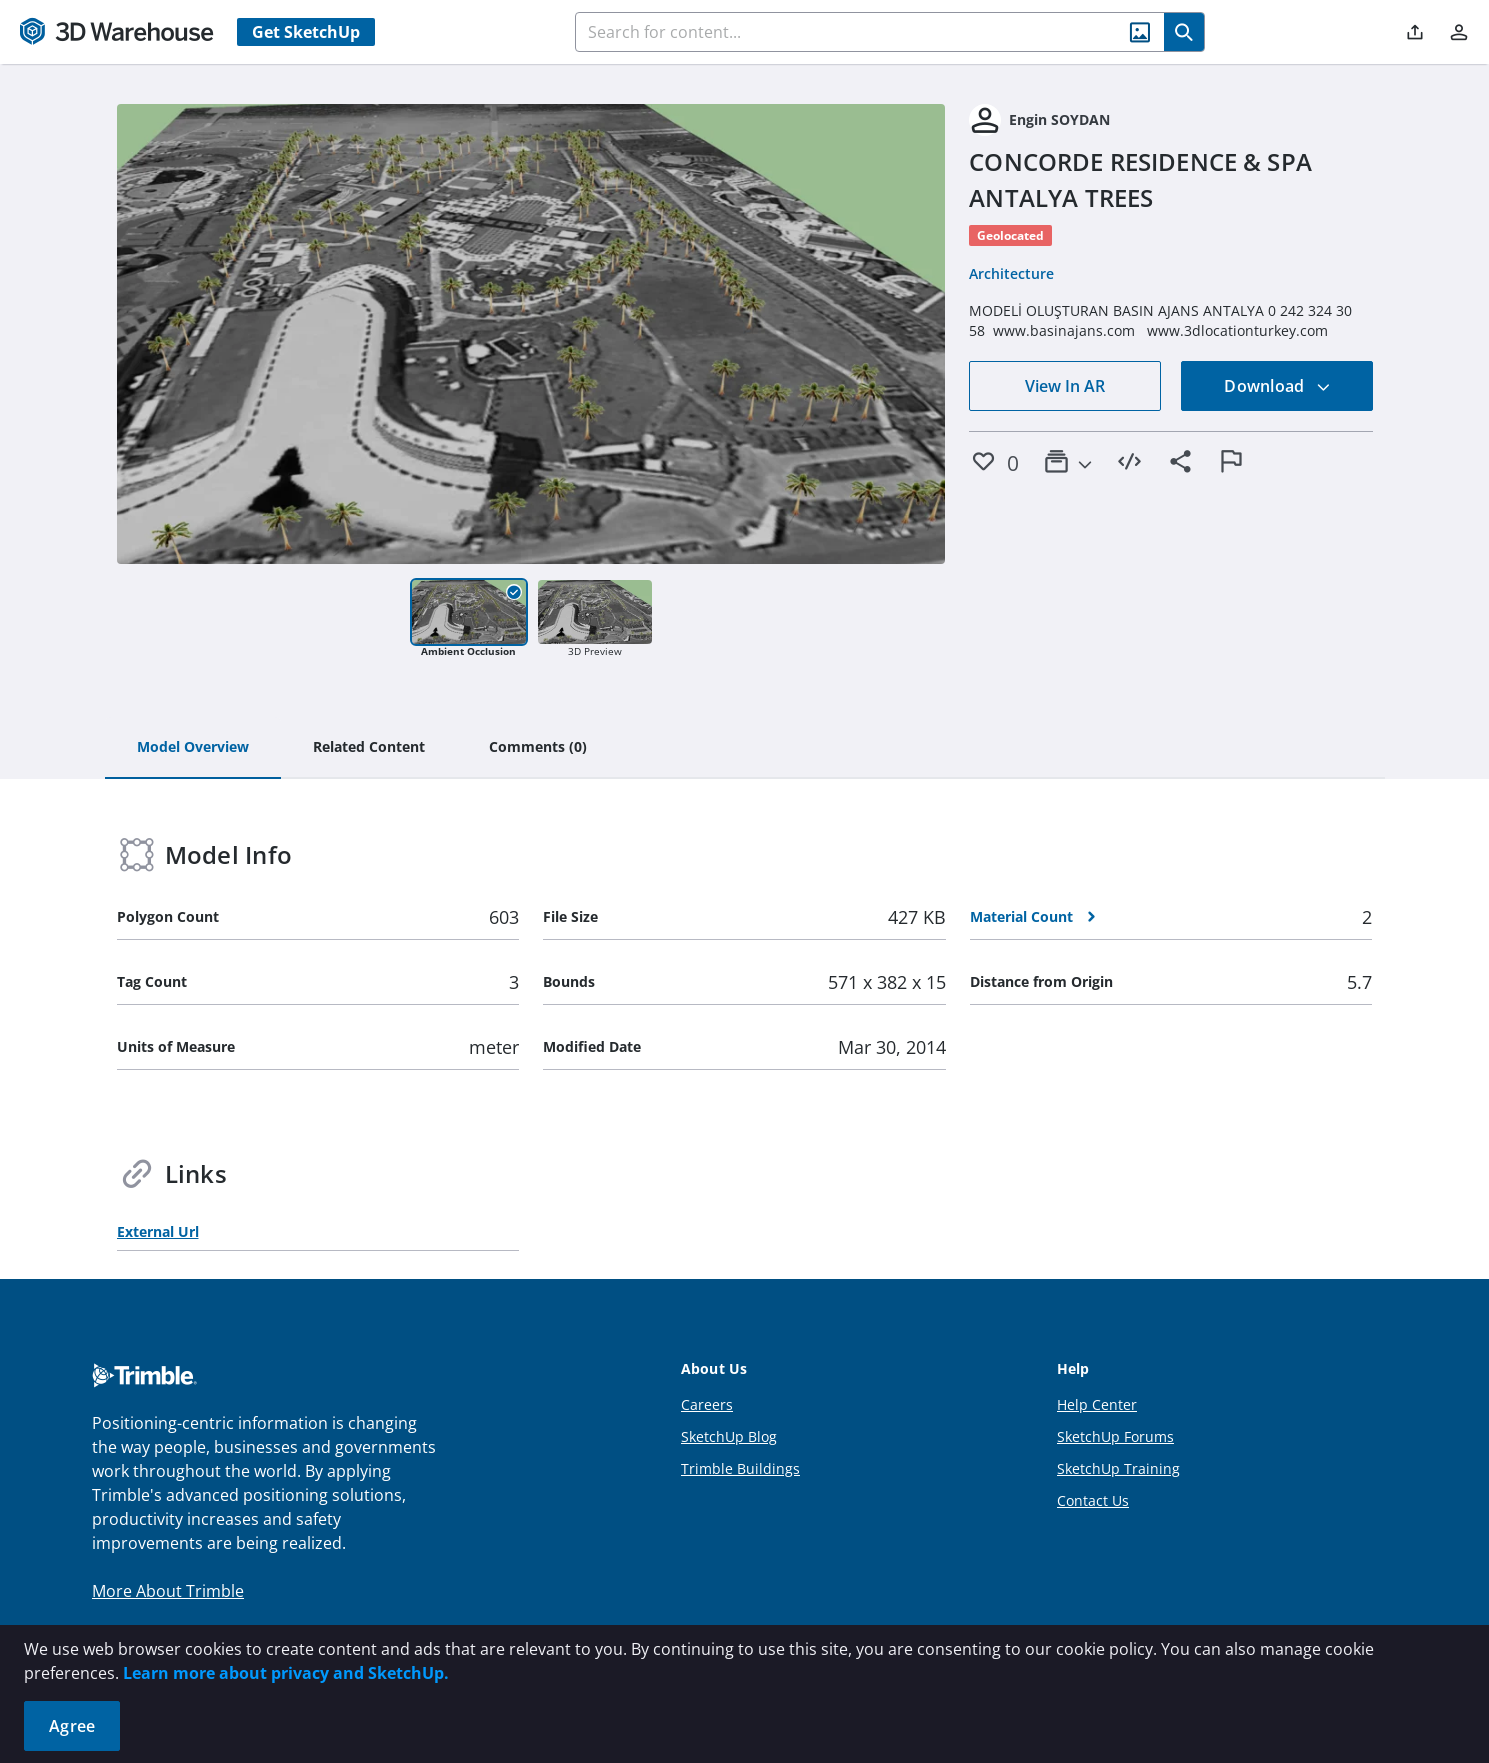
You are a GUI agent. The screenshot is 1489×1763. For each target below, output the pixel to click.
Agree (72, 1726)
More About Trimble (168, 1591)
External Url (158, 1231)
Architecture (1011, 273)
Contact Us (1093, 1500)
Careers (707, 1404)
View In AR (1065, 386)
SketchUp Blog (729, 1436)
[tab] (193, 748)
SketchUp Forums (1115, 1436)
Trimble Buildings (740, 1468)
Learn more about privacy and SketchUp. (286, 1673)
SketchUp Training (1118, 1468)
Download (1277, 386)
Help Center (1097, 1404)
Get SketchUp (306, 32)
